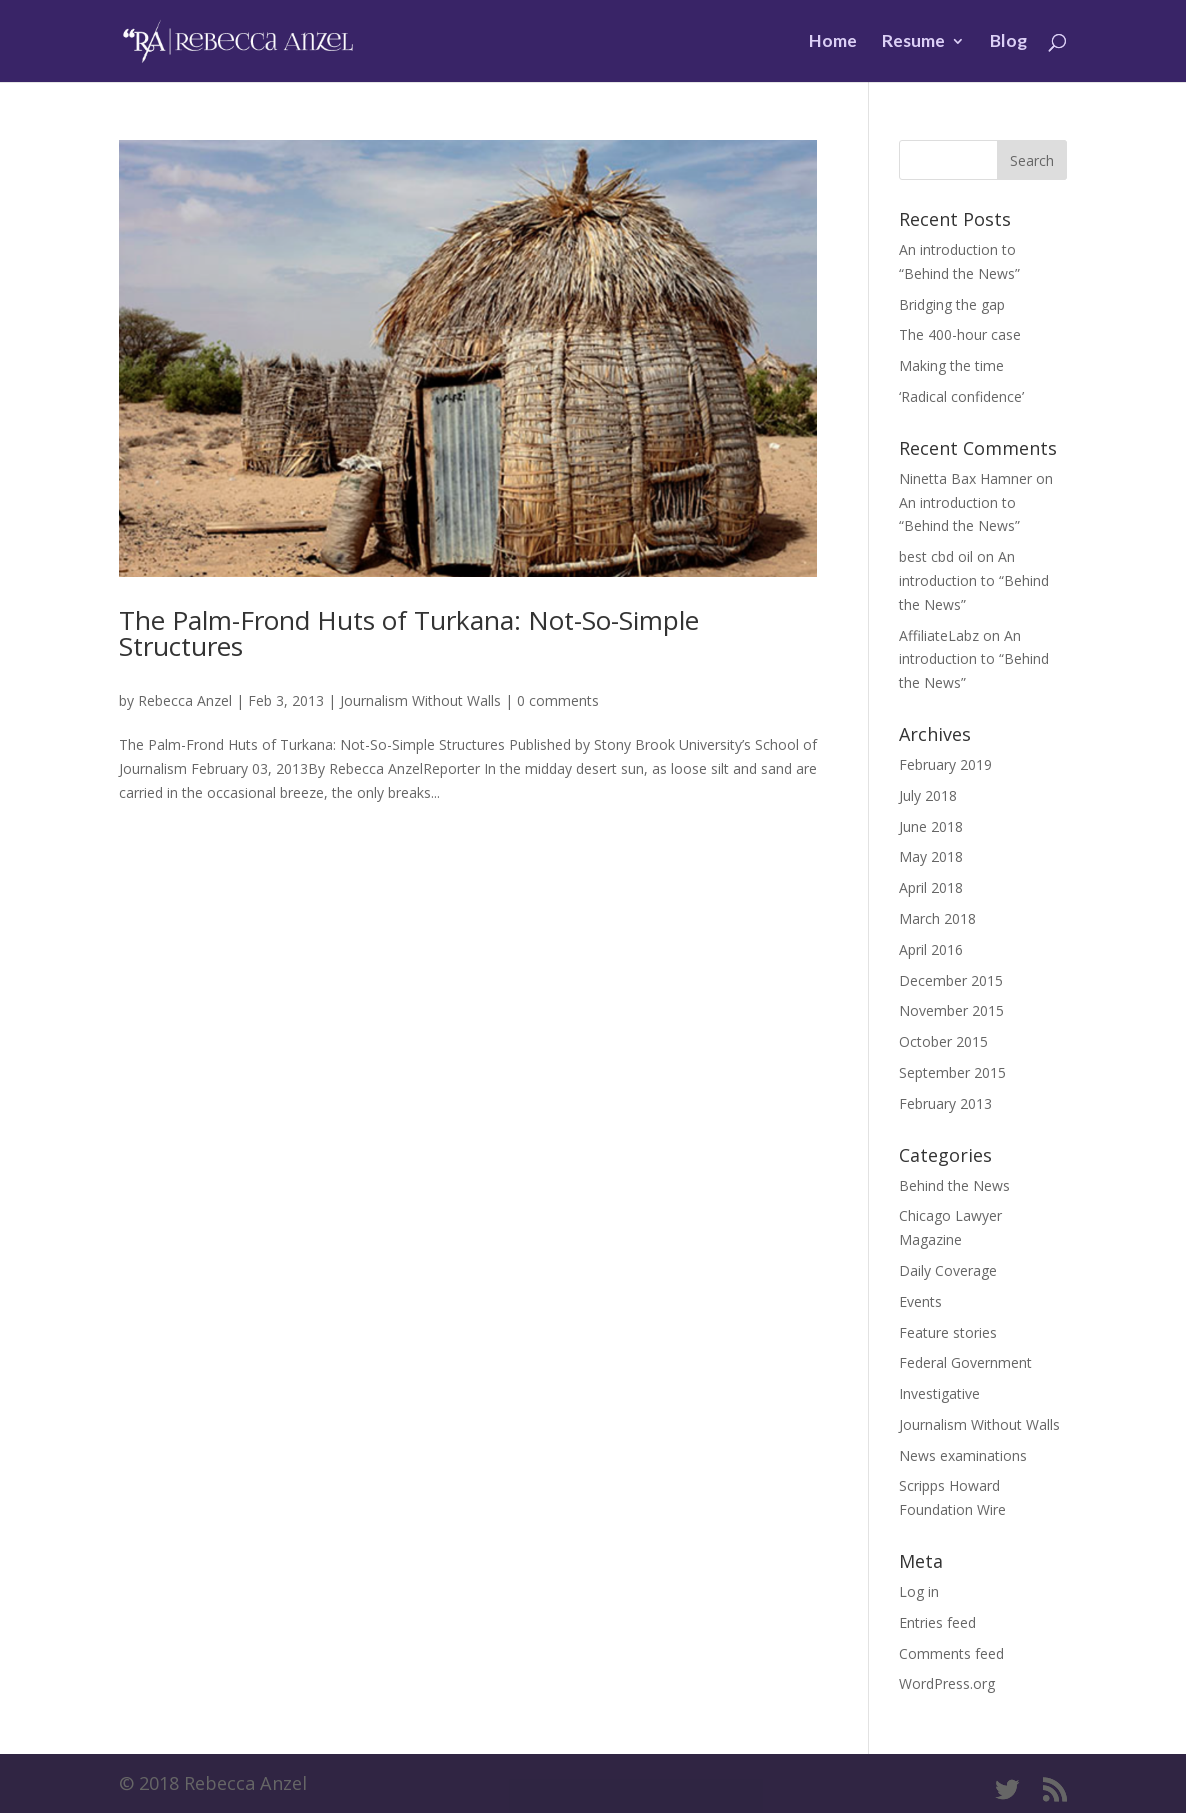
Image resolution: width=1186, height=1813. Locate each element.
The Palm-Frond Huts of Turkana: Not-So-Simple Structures (409, 633)
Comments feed (951, 1653)
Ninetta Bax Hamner (965, 478)
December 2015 (951, 980)
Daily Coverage (948, 1270)
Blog (1008, 42)
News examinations (963, 1455)
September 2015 (952, 1072)
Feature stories (948, 1332)
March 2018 (937, 918)
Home (833, 42)
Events (920, 1301)
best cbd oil (936, 556)
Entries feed (937, 1622)
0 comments (558, 700)
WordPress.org (947, 1683)
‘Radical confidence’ (961, 396)
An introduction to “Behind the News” (974, 580)
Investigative (939, 1393)
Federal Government (965, 1362)
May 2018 (931, 856)
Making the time (951, 365)
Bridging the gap (952, 304)
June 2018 (931, 826)
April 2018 (931, 887)
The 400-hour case (960, 334)
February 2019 (945, 764)
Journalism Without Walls (420, 700)
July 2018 (928, 795)
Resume (913, 42)
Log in (919, 1591)
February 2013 (945, 1103)
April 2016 (931, 949)
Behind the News (954, 1185)
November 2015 (951, 1010)
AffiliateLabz (939, 635)
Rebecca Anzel (185, 700)
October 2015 (943, 1041)
